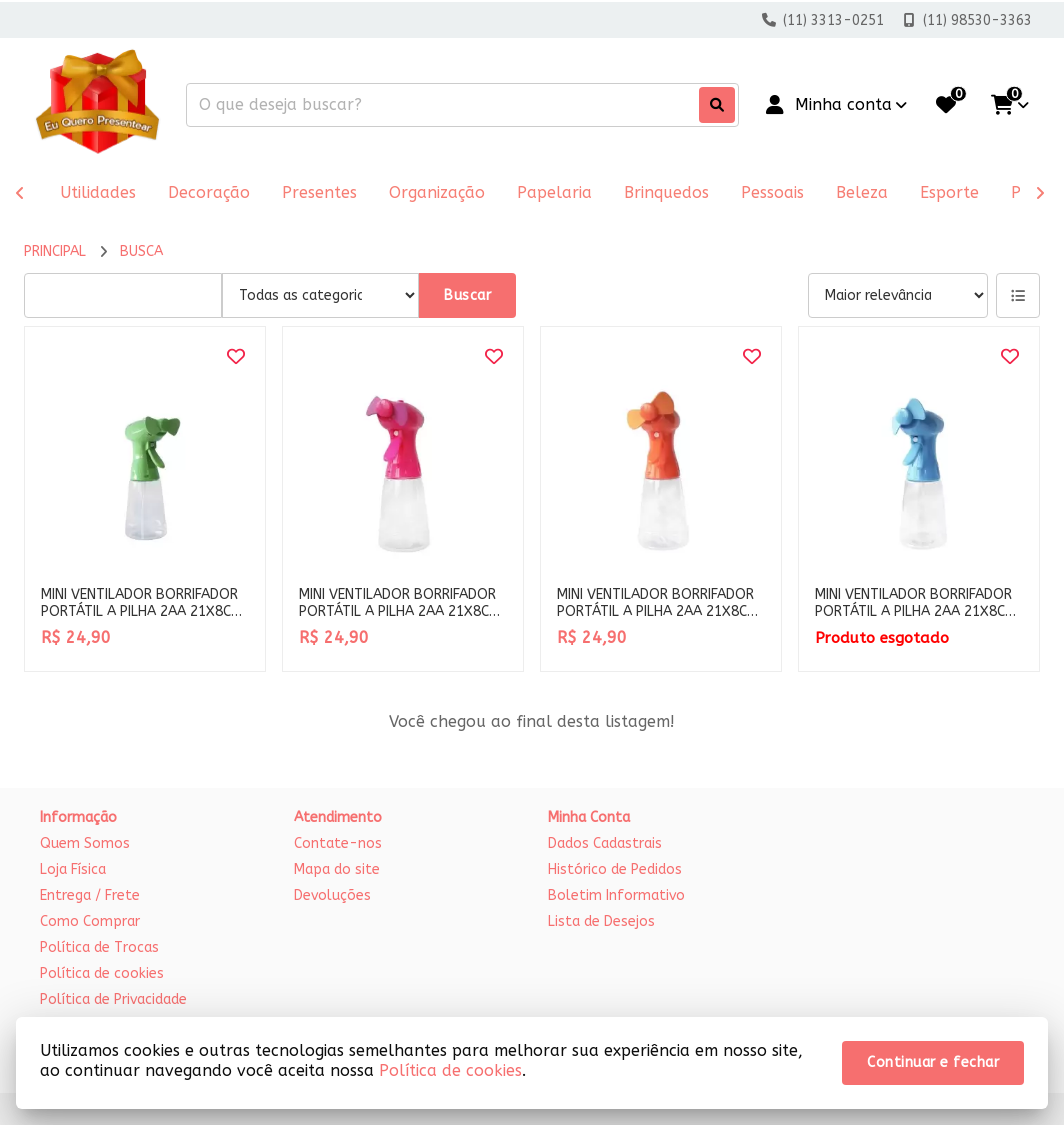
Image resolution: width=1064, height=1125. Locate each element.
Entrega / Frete (90, 895)
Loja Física (73, 869)
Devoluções (332, 895)
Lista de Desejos (601, 921)
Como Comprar (90, 921)
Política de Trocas (99, 947)
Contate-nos (338, 843)
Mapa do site (337, 869)
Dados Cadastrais (605, 843)
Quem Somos (85, 843)
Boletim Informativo (616, 895)
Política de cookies (102, 973)
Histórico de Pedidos (615, 869)
